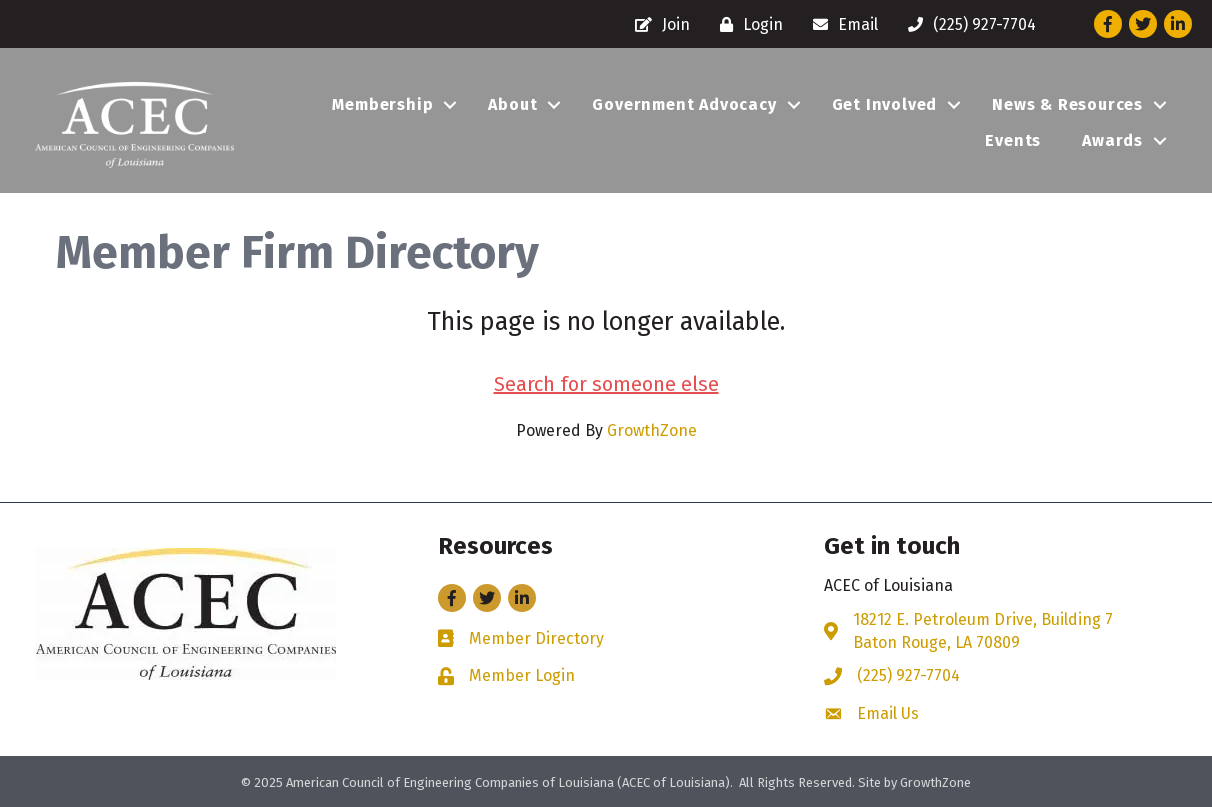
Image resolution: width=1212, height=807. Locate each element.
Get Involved (885, 104)
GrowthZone (652, 430)
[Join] (657, 24)
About (512, 104)
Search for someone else (606, 384)
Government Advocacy (684, 104)
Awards (1112, 140)
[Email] (840, 24)
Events (1013, 140)
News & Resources (1067, 104)
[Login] (746, 24)
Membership (382, 104)
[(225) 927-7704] (967, 24)
